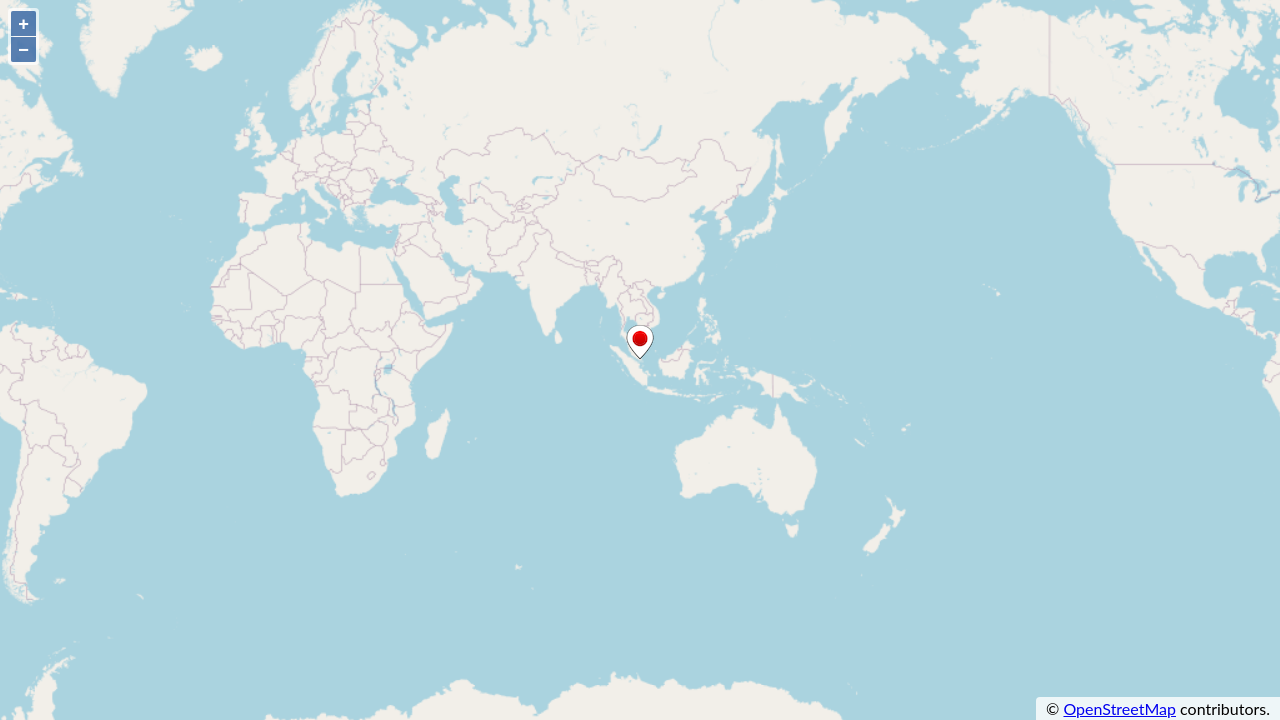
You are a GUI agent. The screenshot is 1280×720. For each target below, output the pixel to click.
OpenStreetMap (1119, 708)
